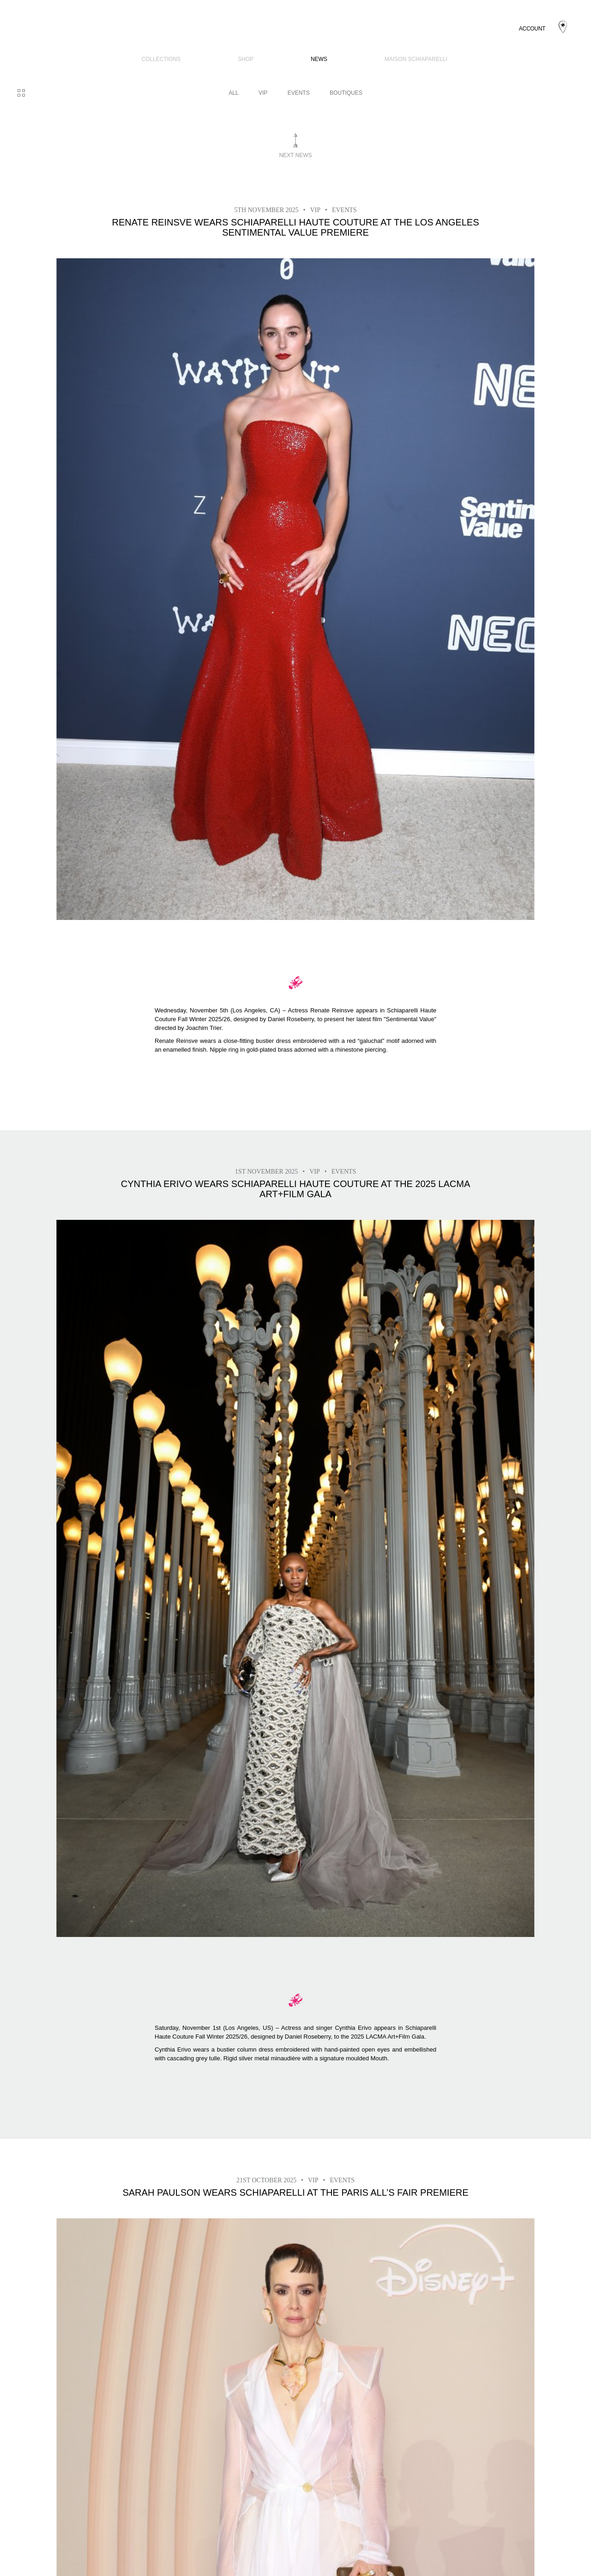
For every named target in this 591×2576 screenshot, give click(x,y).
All (233, 93)
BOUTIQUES (346, 93)
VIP (263, 93)
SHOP (245, 59)
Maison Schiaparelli (416, 59)
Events (299, 93)
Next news (295, 155)
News (319, 59)
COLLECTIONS (161, 59)
